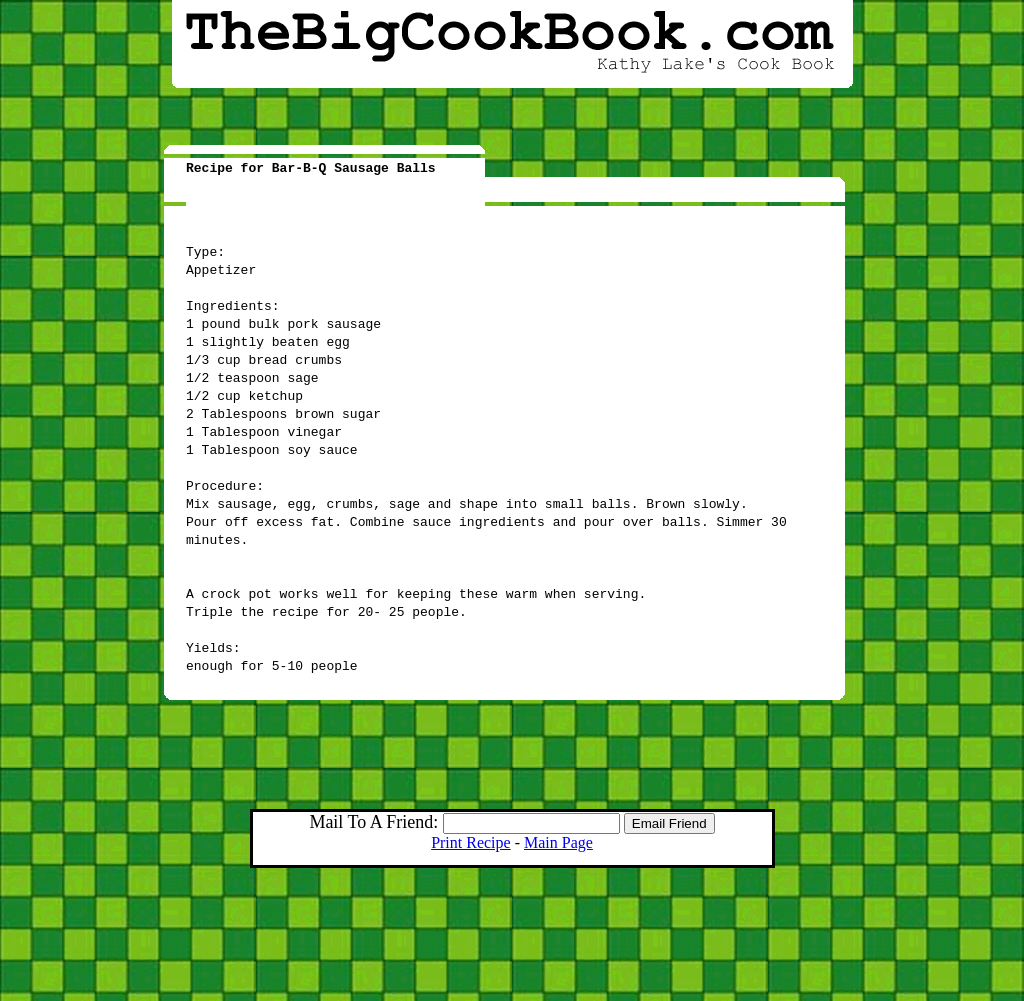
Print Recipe (471, 842)
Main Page (558, 842)
